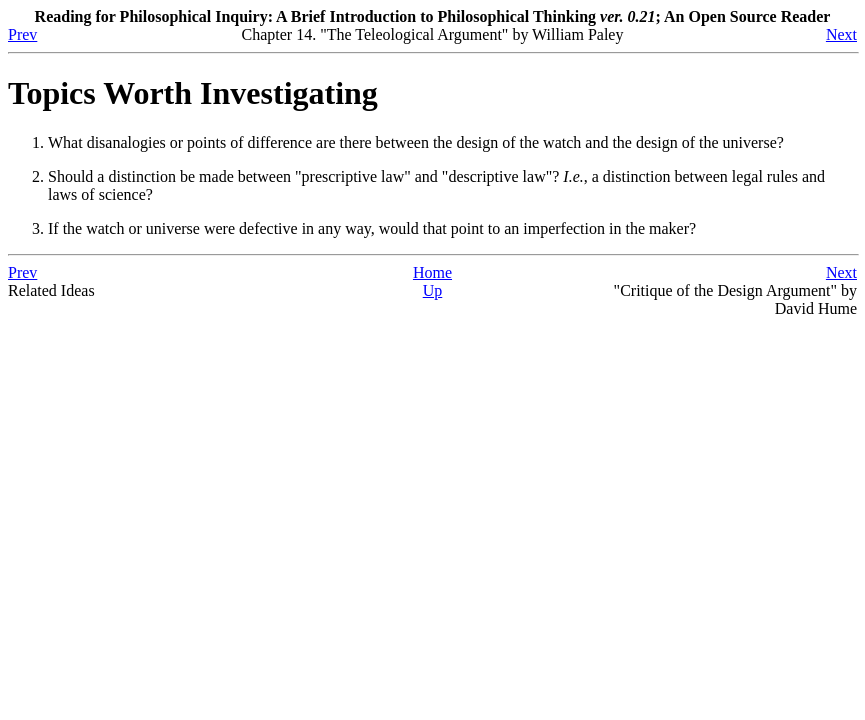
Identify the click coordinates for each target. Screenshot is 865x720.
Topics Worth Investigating (193, 93)
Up (433, 290)
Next (841, 34)
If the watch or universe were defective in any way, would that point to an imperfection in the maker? (372, 228)
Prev (22, 34)
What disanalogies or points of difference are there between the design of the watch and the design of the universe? (416, 142)
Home (432, 272)
